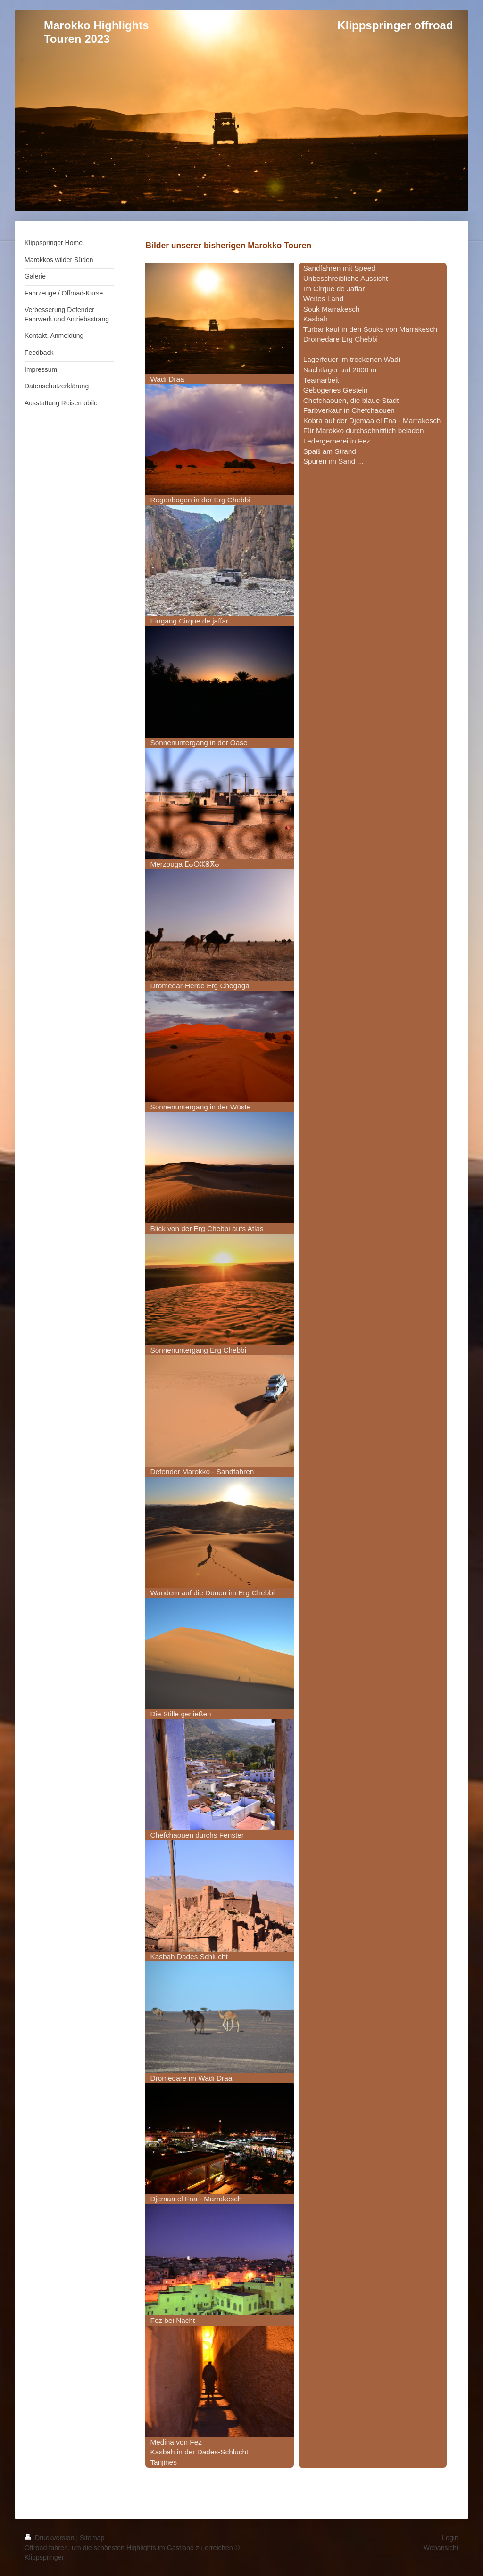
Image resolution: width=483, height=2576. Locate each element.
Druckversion (50, 2538)
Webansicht (441, 2547)
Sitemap (92, 2538)
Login (450, 2538)
